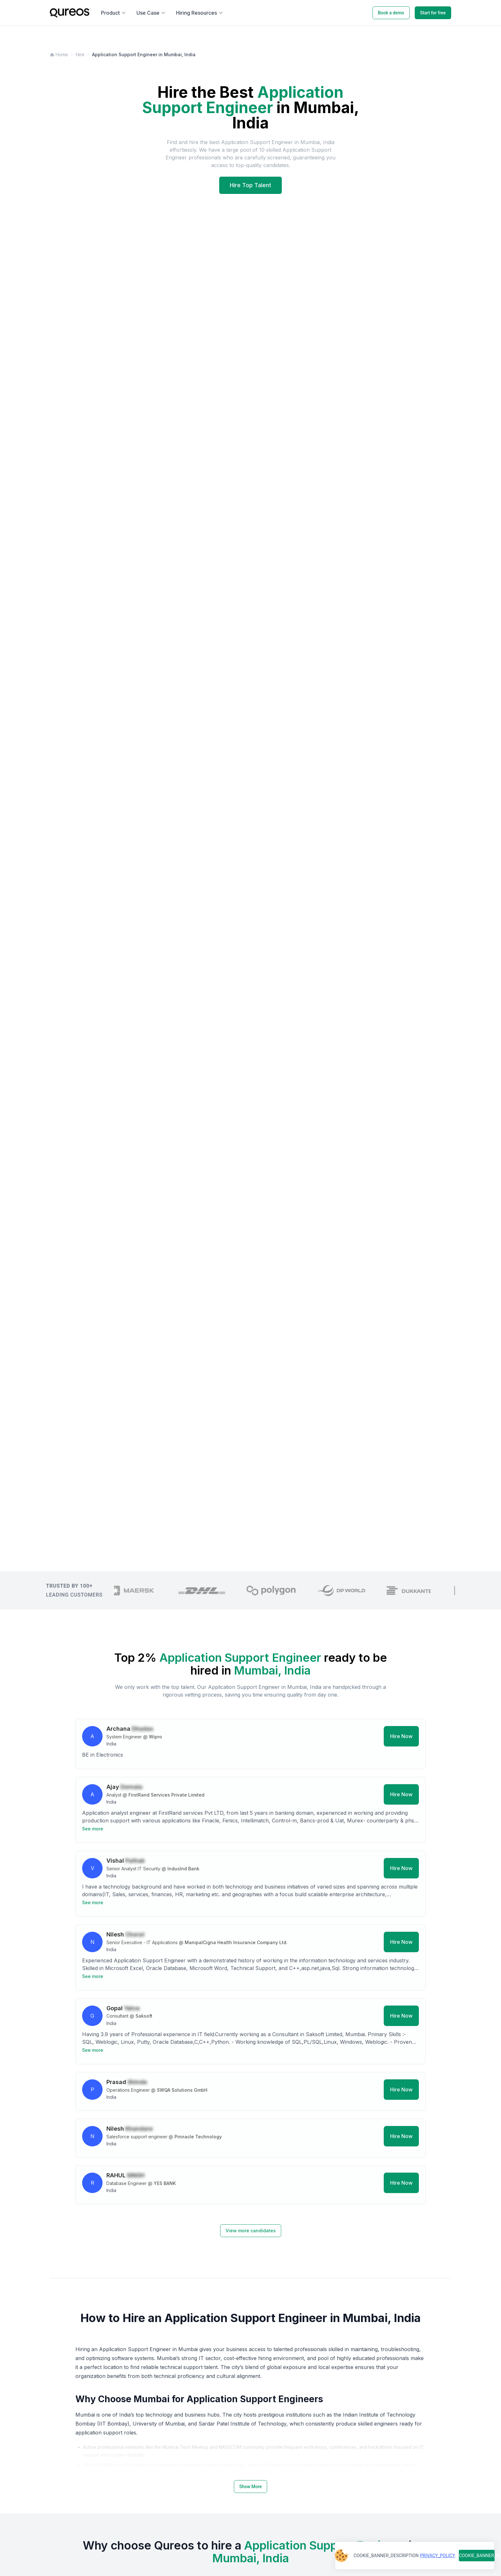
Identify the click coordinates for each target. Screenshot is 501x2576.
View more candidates (251, 2230)
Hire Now (401, 1739)
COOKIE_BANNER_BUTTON (477, 2555)
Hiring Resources (199, 13)
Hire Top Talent (250, 185)
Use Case (151, 13)
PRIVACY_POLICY (437, 2555)
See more (92, 1832)
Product (113, 13)
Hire (80, 54)
